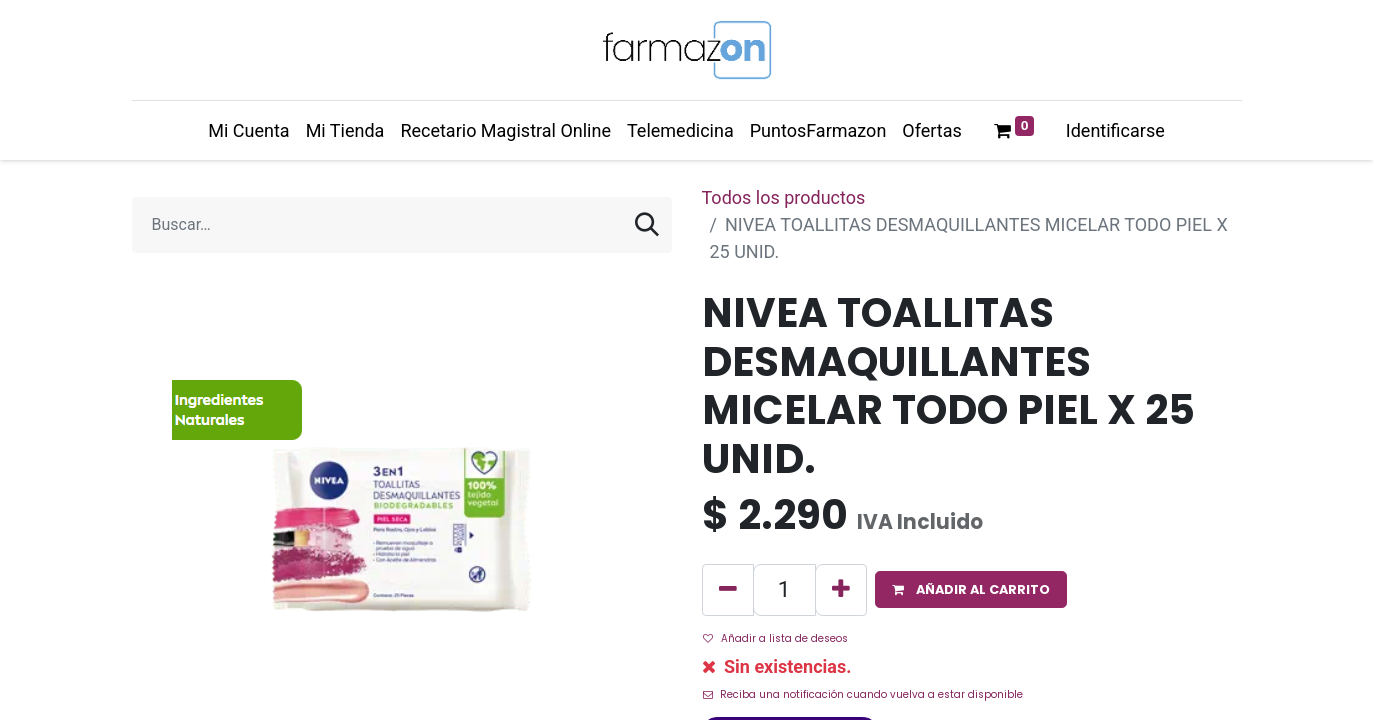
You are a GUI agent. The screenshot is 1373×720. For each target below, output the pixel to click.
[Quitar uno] (728, 590)
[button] (971, 589)
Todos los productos (784, 197)
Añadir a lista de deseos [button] (775, 638)
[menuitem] (248, 130)
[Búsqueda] (647, 225)
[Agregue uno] (841, 590)
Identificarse (1115, 130)
